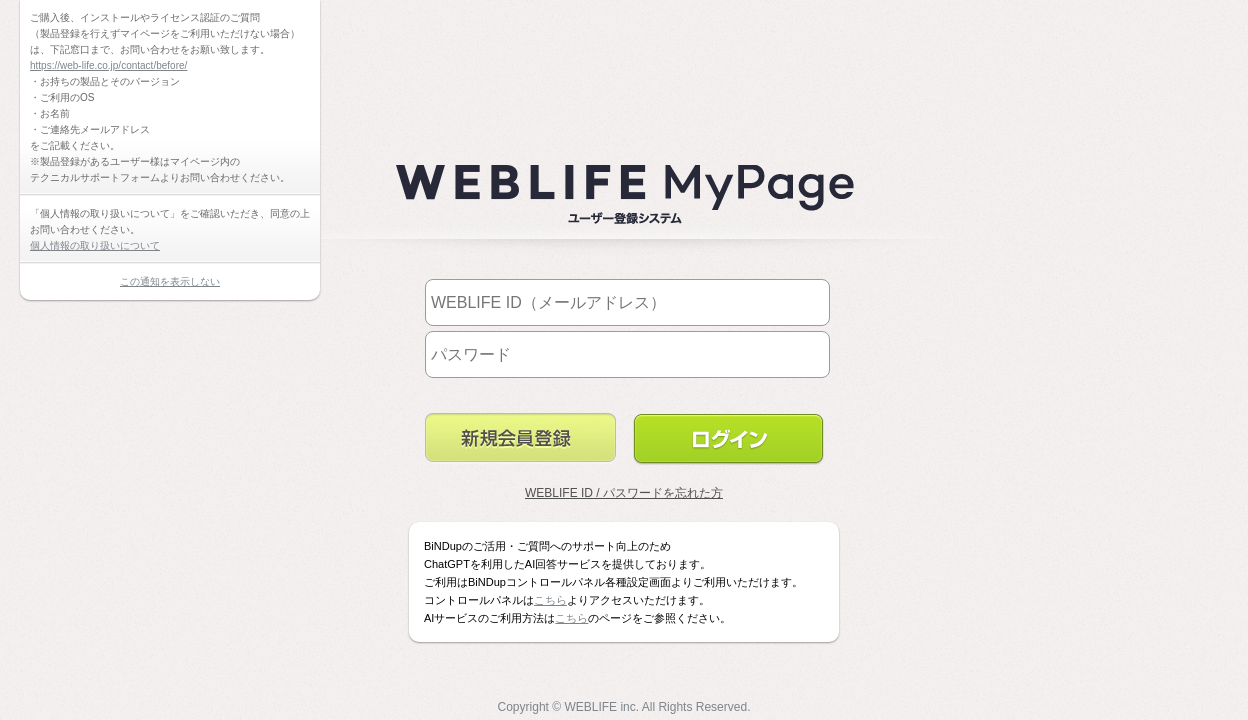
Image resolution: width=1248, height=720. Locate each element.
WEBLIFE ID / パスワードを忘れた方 (624, 493)
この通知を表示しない (170, 281)
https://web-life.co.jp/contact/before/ (108, 65)
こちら (550, 600)
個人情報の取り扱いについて (95, 245)
